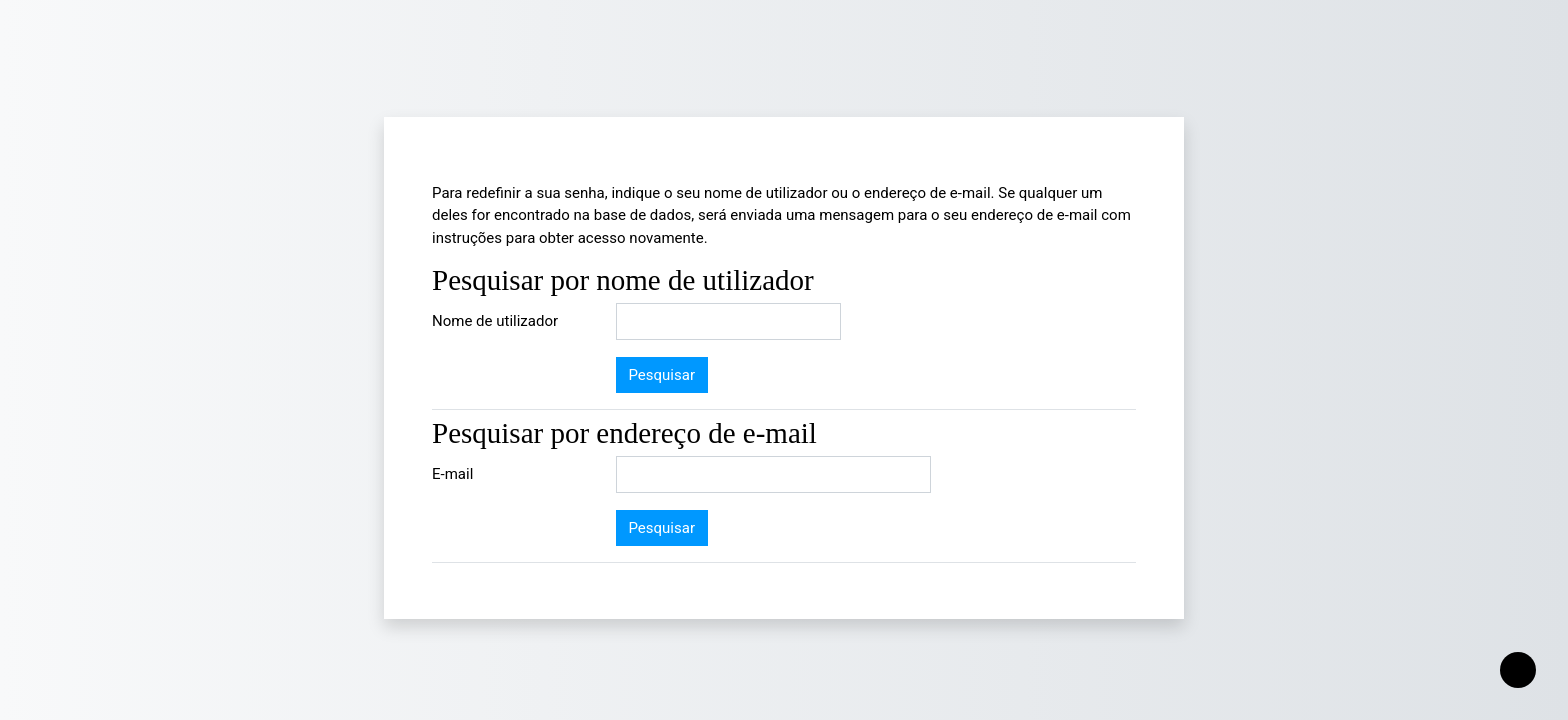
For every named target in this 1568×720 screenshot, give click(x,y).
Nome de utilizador (495, 321)
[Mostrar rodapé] (1518, 670)
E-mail (452, 474)
